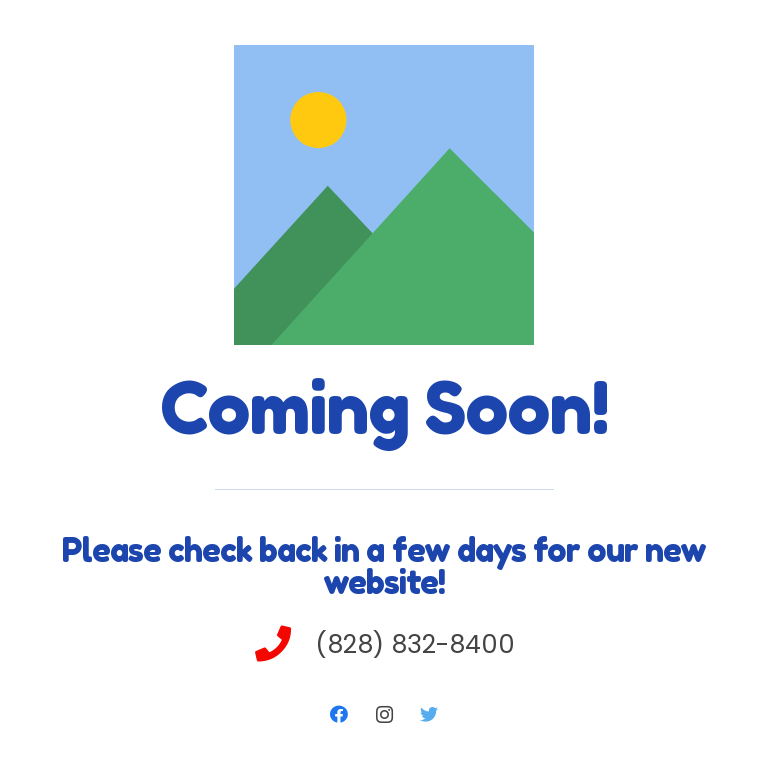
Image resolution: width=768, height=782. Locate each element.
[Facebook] (339, 714)
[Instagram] (384, 714)
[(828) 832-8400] (284, 645)
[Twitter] (429, 714)
